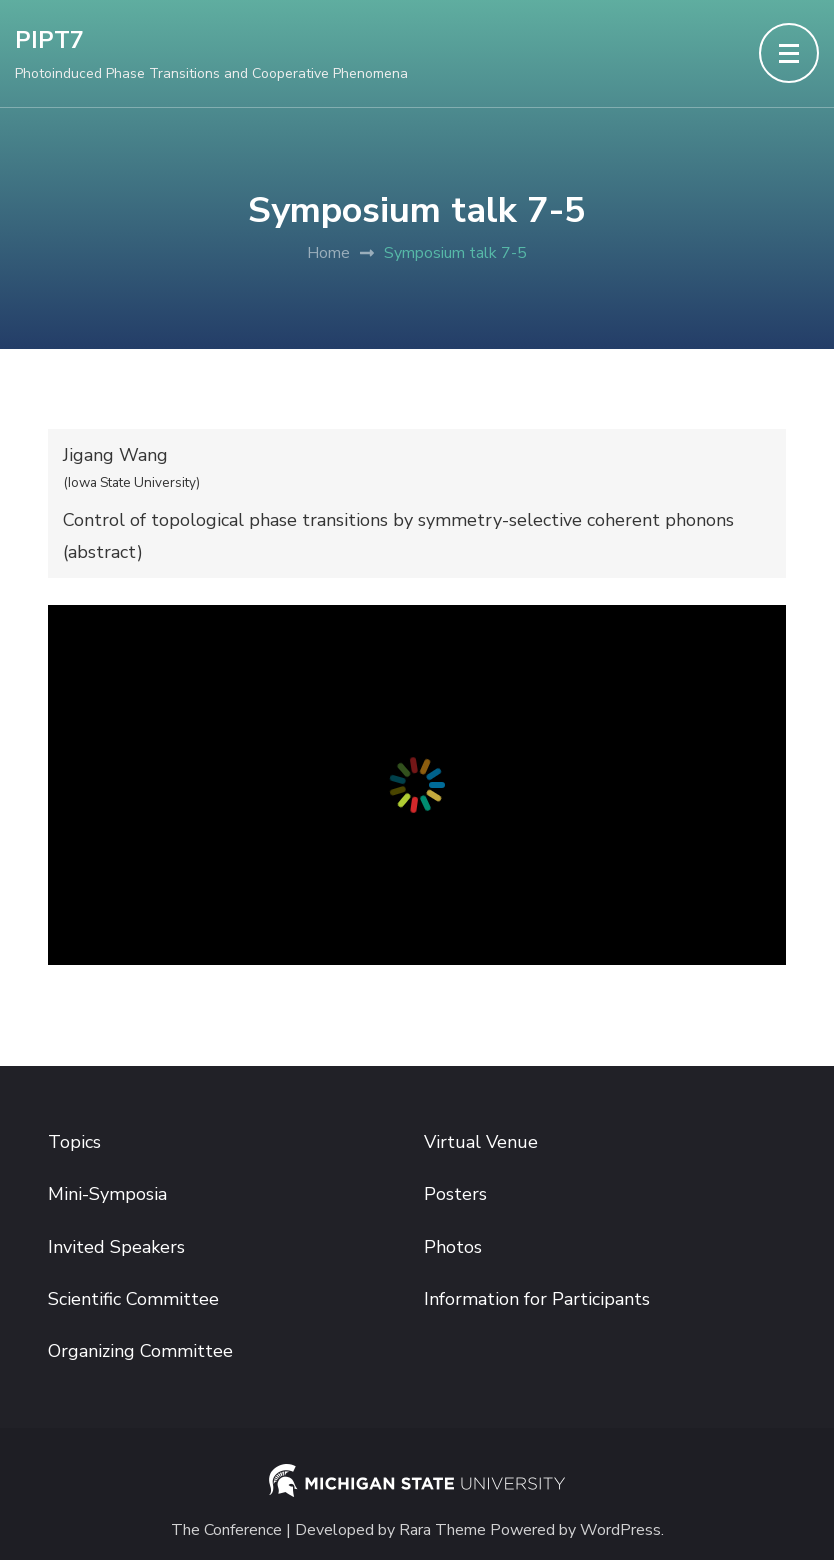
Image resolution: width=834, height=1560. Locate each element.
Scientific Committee (133, 1299)
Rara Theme (442, 1530)
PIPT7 (49, 40)
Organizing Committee (140, 1351)
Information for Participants (537, 1299)
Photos (453, 1247)
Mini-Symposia (107, 1194)
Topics (74, 1142)
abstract (102, 552)
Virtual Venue (481, 1142)
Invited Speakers (116, 1247)
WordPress (620, 1530)
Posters (455, 1194)
